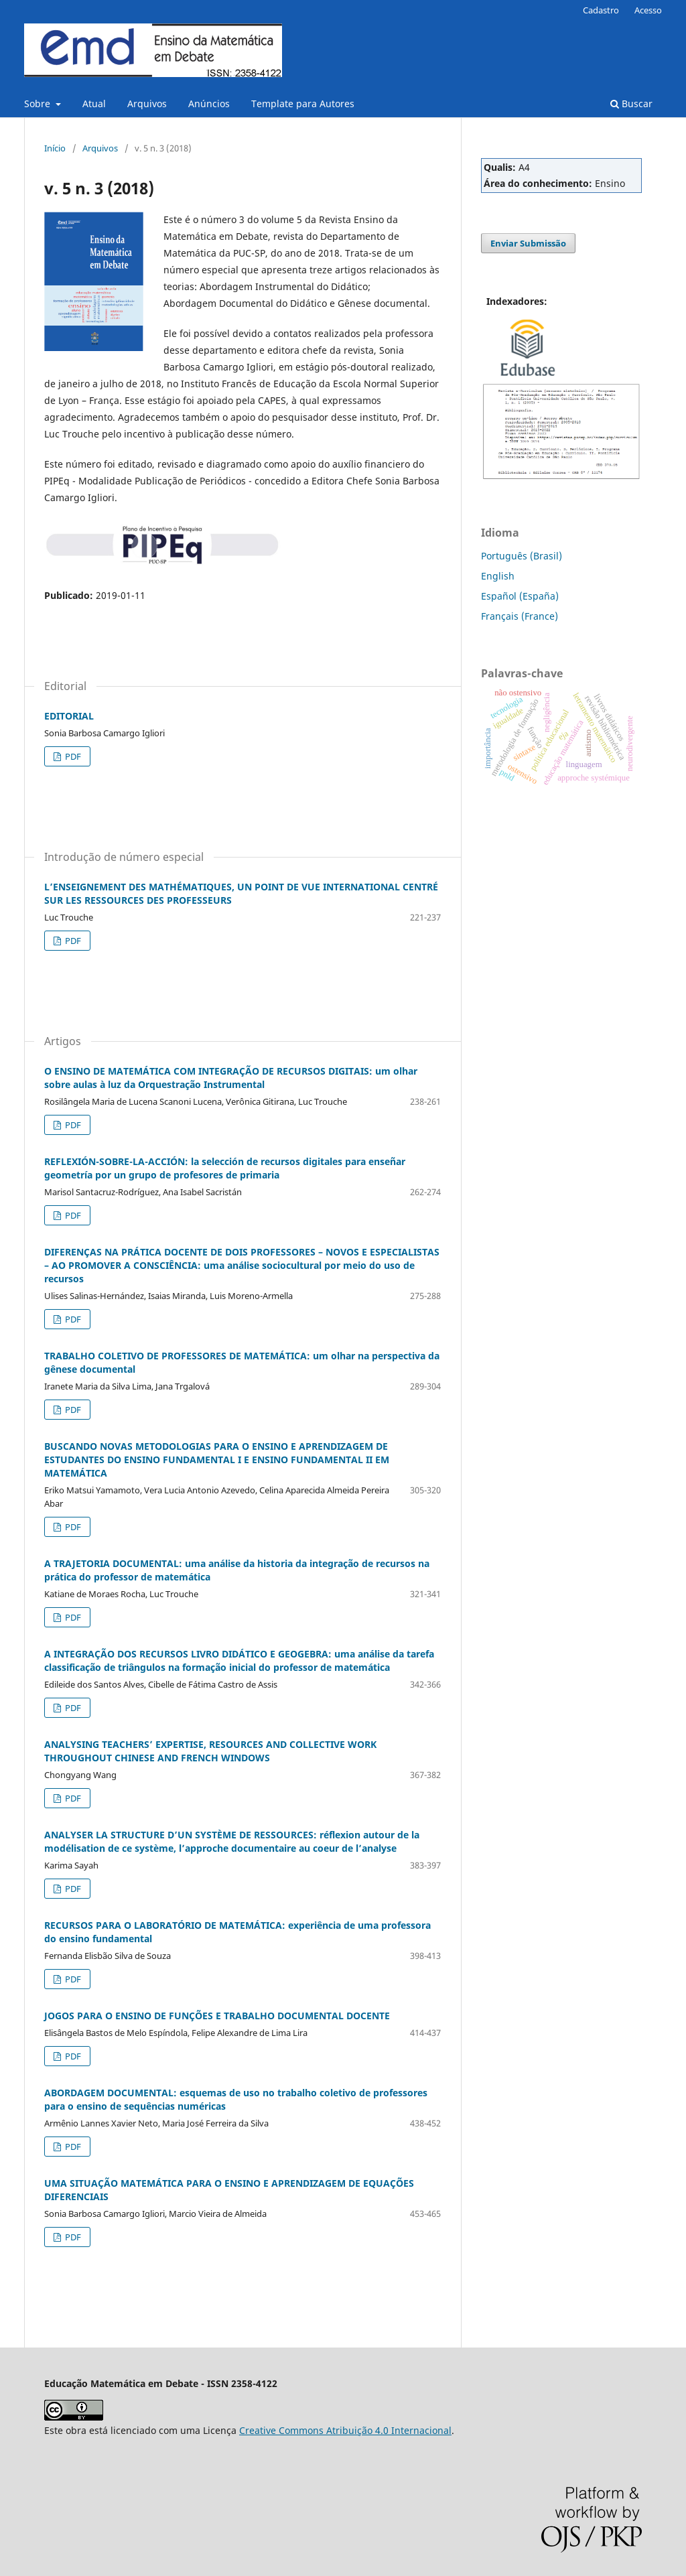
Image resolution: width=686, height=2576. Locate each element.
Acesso (648, 10)
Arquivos (147, 103)
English (497, 575)
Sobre (38, 103)
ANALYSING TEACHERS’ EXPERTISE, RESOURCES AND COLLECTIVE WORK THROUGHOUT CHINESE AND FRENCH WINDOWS (210, 1751)
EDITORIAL (69, 715)
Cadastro (601, 10)
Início (55, 148)
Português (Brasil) (521, 555)
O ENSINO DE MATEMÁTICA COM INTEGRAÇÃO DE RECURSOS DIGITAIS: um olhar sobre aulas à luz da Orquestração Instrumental (230, 1078)
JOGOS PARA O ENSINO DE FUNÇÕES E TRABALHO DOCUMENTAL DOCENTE (217, 2015)
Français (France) (519, 616)
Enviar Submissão (528, 243)
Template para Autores (302, 103)
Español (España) (520, 596)
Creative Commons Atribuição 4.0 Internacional (345, 2430)
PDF (72, 756)
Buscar (631, 103)
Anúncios (209, 103)
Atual (94, 103)
